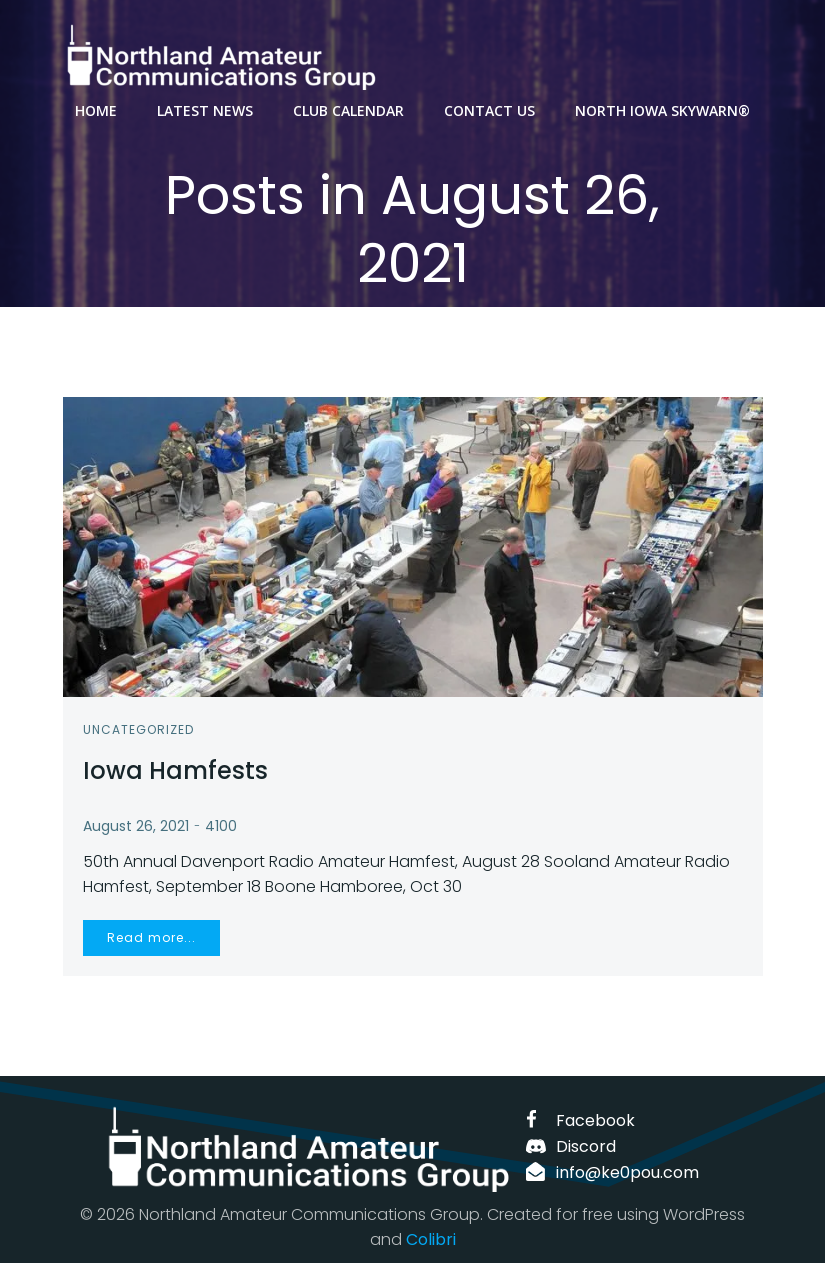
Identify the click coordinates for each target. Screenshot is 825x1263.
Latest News (205, 110)
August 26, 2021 (136, 826)
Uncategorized (138, 729)
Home (96, 110)
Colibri (431, 1239)
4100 (221, 826)
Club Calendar (348, 110)
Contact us (489, 110)
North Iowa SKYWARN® (662, 110)
